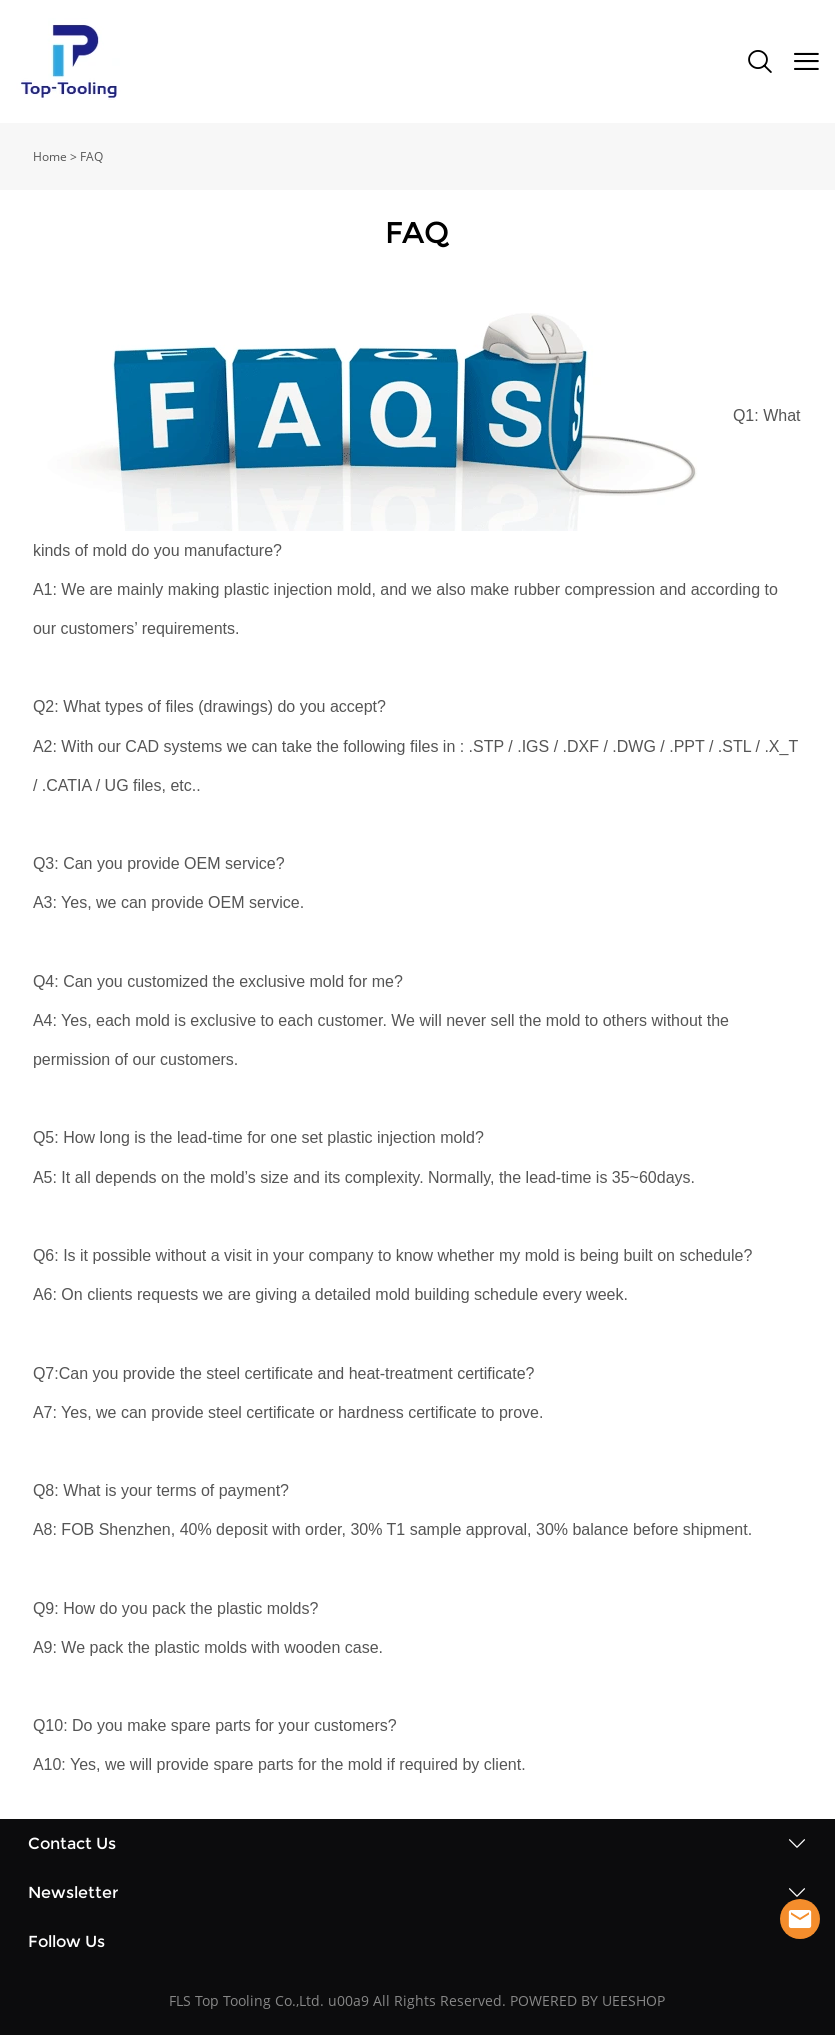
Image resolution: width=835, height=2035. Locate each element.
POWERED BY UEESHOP (587, 2000)
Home (50, 156)
